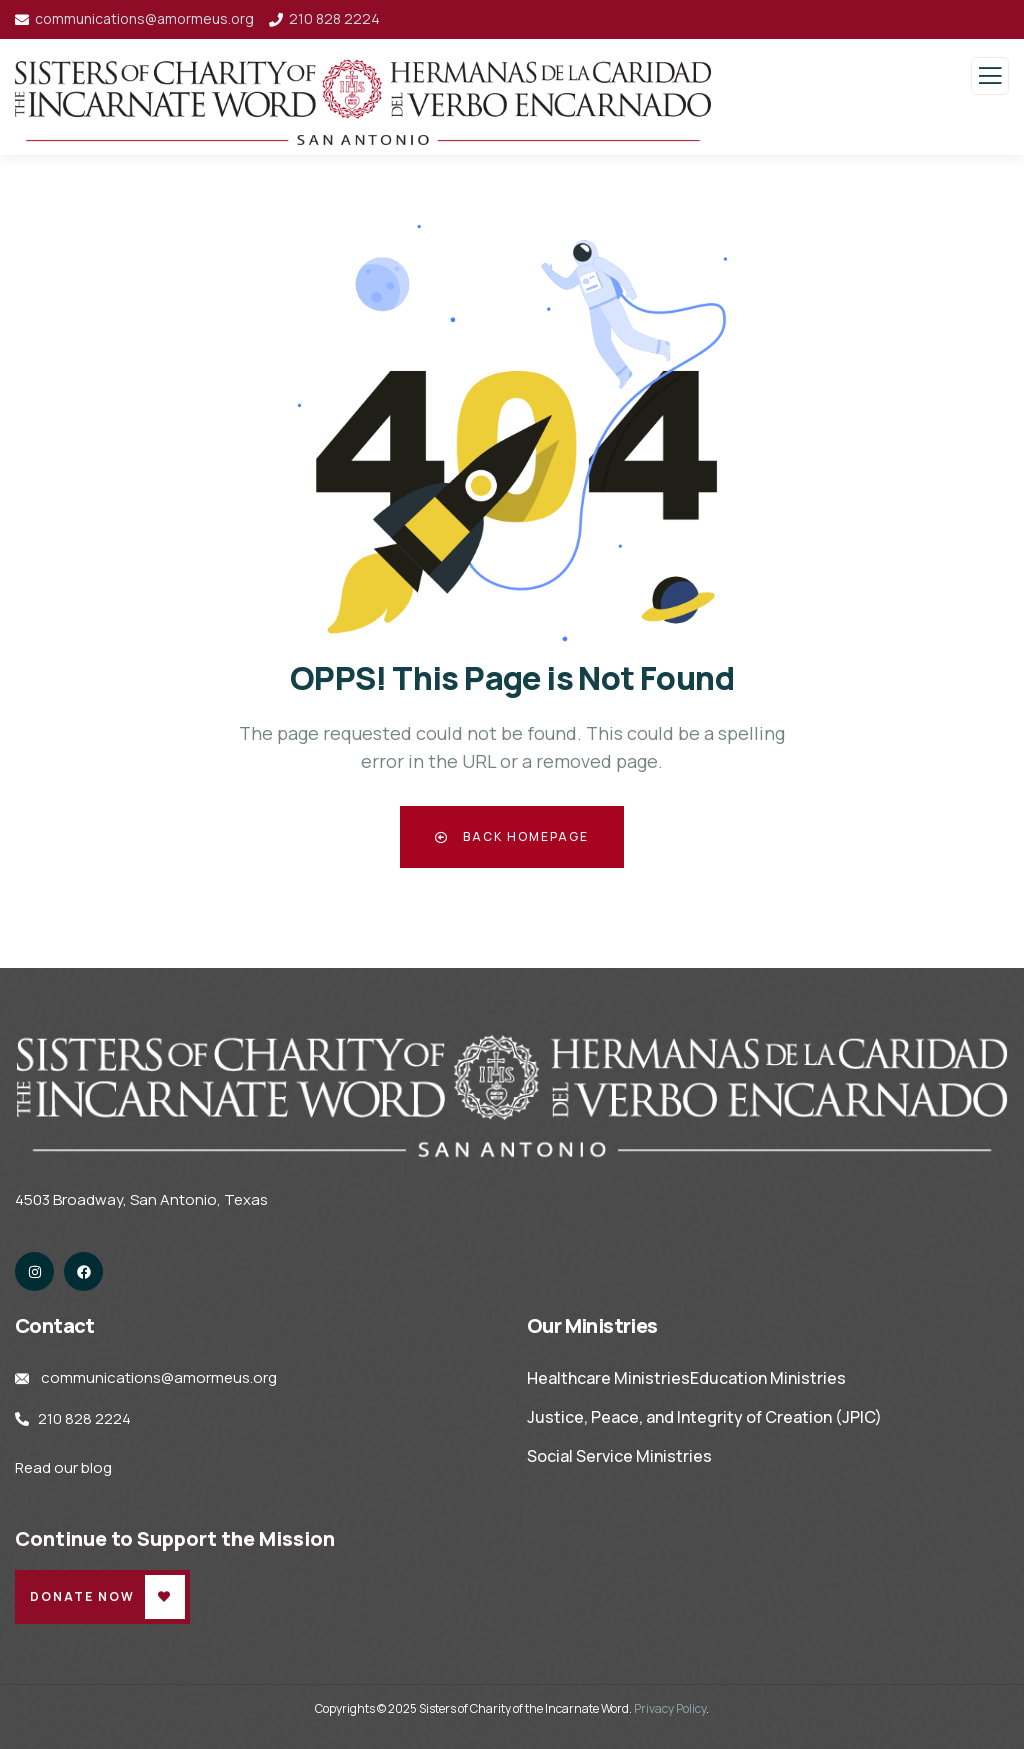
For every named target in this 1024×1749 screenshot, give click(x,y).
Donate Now (82, 1596)
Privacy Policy (670, 1708)
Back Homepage (512, 836)
